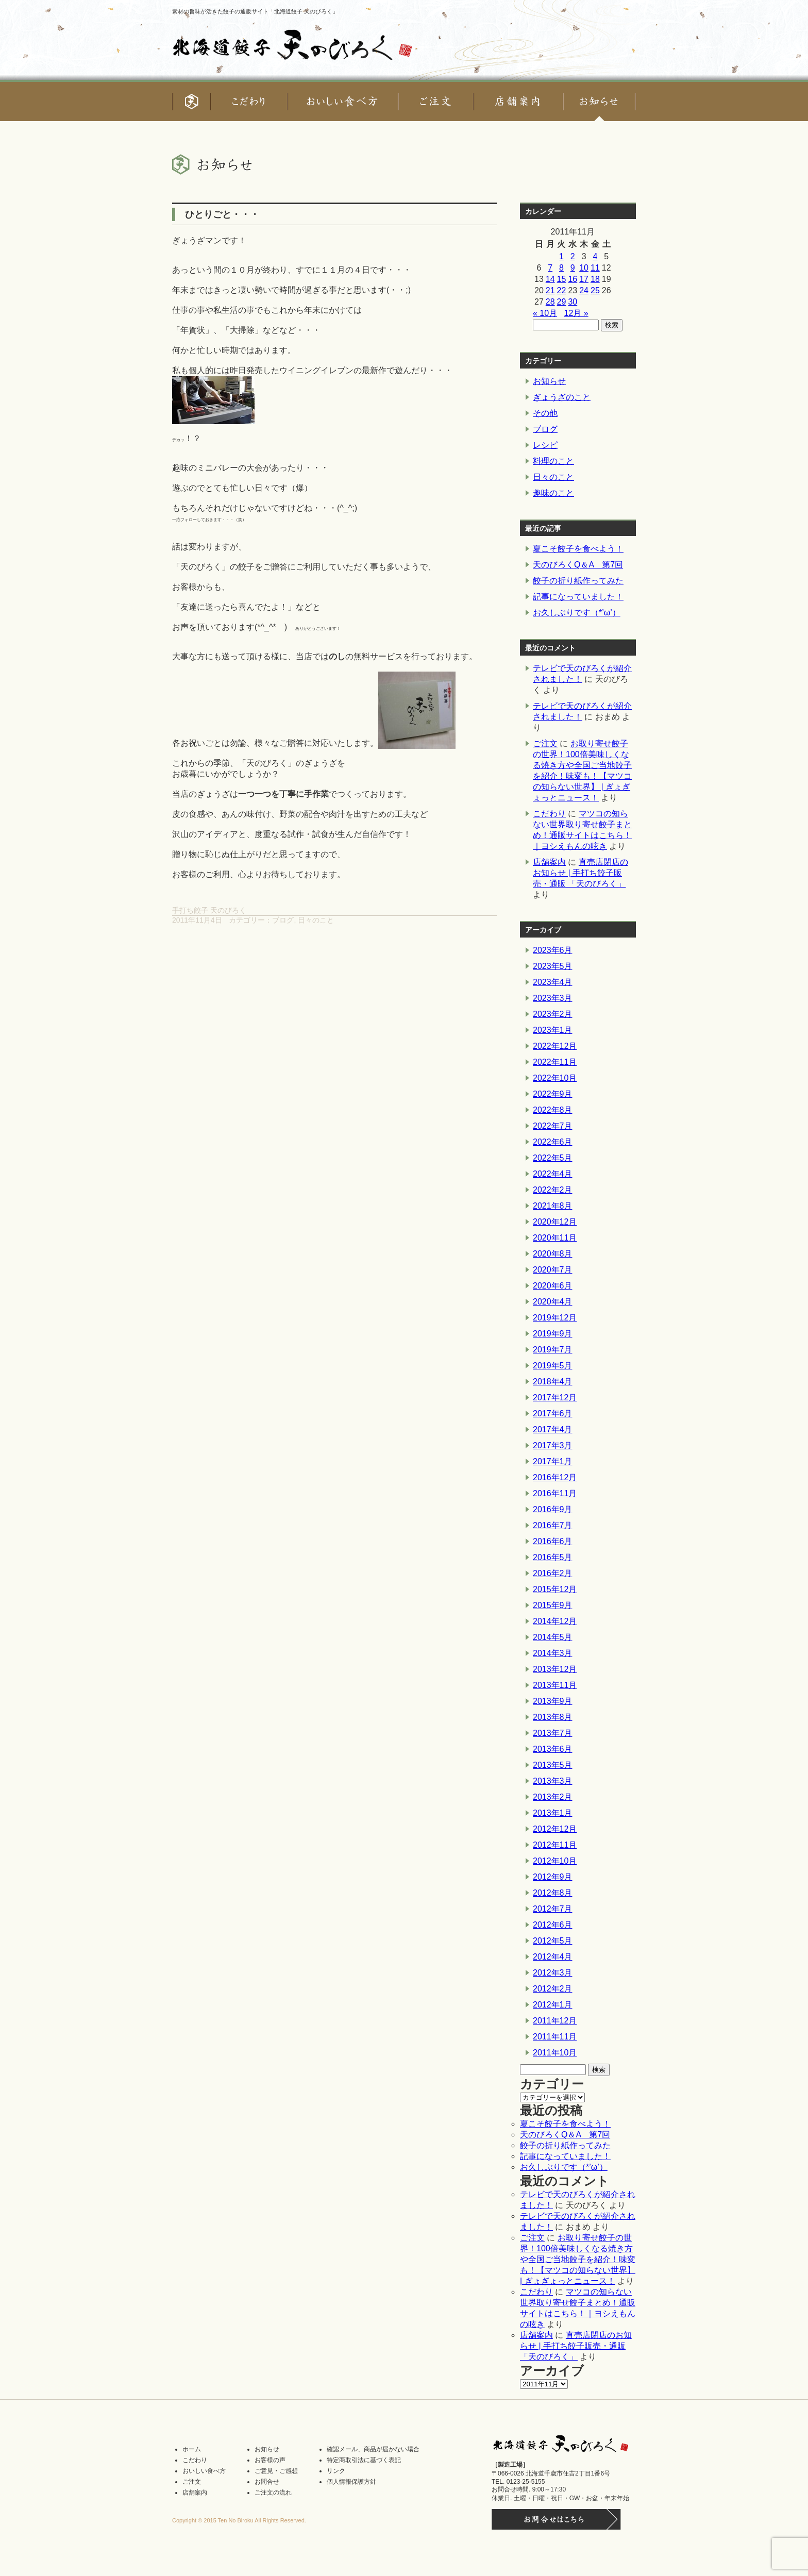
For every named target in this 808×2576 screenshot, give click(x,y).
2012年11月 (555, 1845)
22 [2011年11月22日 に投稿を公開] (561, 290)
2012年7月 (553, 1908)
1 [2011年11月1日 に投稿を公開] (561, 256)
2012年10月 (555, 1860)
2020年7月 (553, 1269)
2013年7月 (553, 1733)
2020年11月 (555, 1237)
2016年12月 (555, 1477)
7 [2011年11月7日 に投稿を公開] (550, 267)
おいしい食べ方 (204, 2470)
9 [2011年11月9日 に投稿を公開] (572, 267)
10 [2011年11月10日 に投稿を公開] (583, 267)
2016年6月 (553, 1541)
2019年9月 (553, 1333)
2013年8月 (553, 1717)
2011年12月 (555, 2020)
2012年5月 (553, 1940)
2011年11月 (555, 2036)
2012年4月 (553, 1956)
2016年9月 (553, 1509)
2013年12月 (555, 1669)
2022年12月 (555, 1046)
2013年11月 (555, 1685)
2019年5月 (553, 1365)
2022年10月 (555, 1078)
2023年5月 (553, 966)
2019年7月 (553, 1349)
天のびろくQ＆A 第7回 (578, 564)
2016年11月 (555, 1493)
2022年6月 (553, 1142)
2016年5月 (553, 1557)
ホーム (191, 2449)
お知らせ (549, 381)
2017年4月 (553, 1429)
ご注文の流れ (273, 2492)
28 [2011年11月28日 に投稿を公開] (550, 301)
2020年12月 (555, 1221)
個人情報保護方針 (351, 2481)
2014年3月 (553, 1653)
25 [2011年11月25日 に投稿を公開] (595, 290)
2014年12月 (555, 1621)
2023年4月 (553, 982)
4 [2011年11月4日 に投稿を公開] (595, 256)
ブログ (283, 920)
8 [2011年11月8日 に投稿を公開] (561, 267)
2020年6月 (553, 1285)
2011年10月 (555, 2052)
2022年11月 (555, 1062)
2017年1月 (553, 1461)
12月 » (576, 313)
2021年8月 (553, 1205)
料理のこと (553, 461)
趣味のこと (553, 493)
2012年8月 (553, 1892)
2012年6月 (553, 1924)
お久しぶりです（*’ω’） (576, 612)
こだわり (549, 813)
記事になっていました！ (578, 596)
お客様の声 (270, 2460)
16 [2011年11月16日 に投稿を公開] (572, 279)
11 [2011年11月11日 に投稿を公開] (595, 267)
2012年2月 (553, 1988)
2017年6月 (553, 1413)
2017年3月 (553, 1445)
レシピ (545, 445)
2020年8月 (553, 1253)
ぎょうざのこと (562, 397)
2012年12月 (555, 1829)
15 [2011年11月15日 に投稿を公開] (561, 279)
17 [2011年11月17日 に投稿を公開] (583, 279)
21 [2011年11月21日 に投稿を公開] (550, 290)
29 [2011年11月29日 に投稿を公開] (561, 301)
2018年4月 (553, 1381)
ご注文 (545, 743)
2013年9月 (553, 1701)
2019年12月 (555, 1317)
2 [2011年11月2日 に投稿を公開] (572, 256)
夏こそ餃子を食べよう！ (578, 548)
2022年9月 (553, 1094)
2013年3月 (553, 1781)
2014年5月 (553, 1637)
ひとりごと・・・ (222, 214)
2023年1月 (553, 1030)
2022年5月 (553, 1157)
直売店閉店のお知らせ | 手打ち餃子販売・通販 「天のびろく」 (580, 873)
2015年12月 (555, 1589)
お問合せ (267, 2481)
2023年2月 (553, 1014)
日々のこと (316, 920)
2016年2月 (553, 1573)
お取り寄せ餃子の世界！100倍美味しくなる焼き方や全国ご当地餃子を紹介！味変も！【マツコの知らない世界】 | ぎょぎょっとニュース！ (577, 2259)
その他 (545, 413)
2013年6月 (553, 1749)
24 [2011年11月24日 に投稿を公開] (583, 290)
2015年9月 (553, 1605)
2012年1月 (553, 2004)
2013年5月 (553, 1765)
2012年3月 (553, 1972)
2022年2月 (553, 1189)
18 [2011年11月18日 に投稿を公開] (595, 279)
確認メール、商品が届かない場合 (373, 2449)
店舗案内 (549, 862)
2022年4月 (553, 1173)
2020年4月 (553, 1301)
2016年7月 (553, 1525)
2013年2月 (553, 1797)
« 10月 (545, 313)
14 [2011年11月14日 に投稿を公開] (550, 279)
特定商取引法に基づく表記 (364, 2460)
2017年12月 (555, 1397)
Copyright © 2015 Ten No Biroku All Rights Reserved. (239, 2520)
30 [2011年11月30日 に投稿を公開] (572, 301)
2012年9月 (553, 1876)
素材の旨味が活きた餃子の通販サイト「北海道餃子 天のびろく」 (255, 11)
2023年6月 (553, 950)
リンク (336, 2470)
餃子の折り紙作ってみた (578, 580)
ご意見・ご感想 (276, 2470)
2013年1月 (553, 1813)
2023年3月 (553, 998)
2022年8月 (553, 1110)
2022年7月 (553, 1126)
